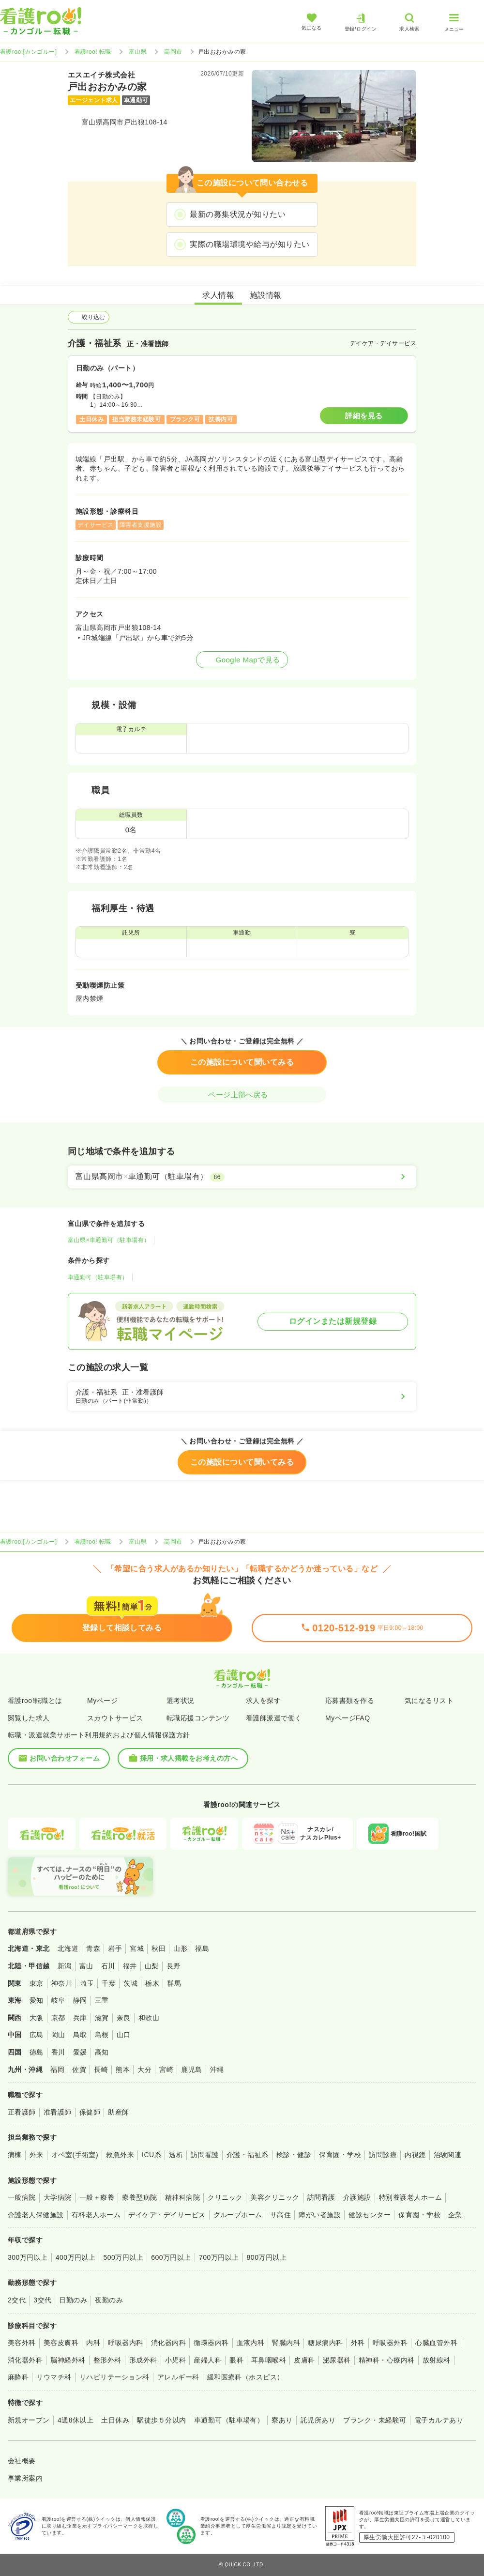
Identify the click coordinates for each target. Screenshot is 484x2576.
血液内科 (251, 2342)
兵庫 (80, 2018)
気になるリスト (429, 1700)
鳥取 (80, 2035)
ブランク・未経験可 (374, 2420)
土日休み (115, 2420)
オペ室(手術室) (74, 2155)
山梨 (152, 1966)
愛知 (37, 2000)
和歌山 (148, 2018)
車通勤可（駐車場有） (98, 1277)
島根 (102, 2035)
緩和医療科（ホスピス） (245, 2377)
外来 (37, 2155)
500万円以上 (123, 2257)
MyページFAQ (347, 1718)
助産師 (118, 2112)
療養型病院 (139, 2197)
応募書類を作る (349, 1700)
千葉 (109, 1983)
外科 (358, 2342)
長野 (173, 1966)
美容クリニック (274, 2197)
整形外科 (107, 2360)
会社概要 (22, 2461)
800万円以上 (267, 2257)
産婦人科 (208, 2360)
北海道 (68, 1948)
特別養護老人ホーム (410, 2197)
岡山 (58, 2035)
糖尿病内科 (325, 2342)
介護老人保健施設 (36, 2215)
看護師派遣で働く (274, 1718)
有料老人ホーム (96, 2215)
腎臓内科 (286, 2342)
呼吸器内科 (125, 2342)
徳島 (37, 2052)
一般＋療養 (96, 2197)
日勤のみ (73, 2300)
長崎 (101, 2069)
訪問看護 (205, 2155)
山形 (180, 1948)
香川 (58, 2052)
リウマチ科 (53, 2377)
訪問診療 (383, 2155)
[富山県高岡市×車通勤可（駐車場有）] (242, 1176)
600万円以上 (171, 2257)
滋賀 (102, 2018)
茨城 (130, 1983)
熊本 (123, 2069)
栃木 (152, 1983)
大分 (144, 2069)
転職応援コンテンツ (197, 1718)
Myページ (102, 1700)
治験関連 (448, 2155)
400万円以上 (76, 2257)
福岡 (57, 2069)
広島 (37, 2035)
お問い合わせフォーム (59, 1758)
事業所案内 (25, 2478)
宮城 (137, 1948)
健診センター (369, 2215)
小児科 (175, 2360)
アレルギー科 (178, 2377)
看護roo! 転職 (93, 51)
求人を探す (263, 1700)
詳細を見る (363, 416)
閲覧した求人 (29, 1718)
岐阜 (58, 2000)
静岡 (80, 2000)
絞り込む (88, 317)
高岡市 (173, 51)
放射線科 (437, 2360)
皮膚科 (304, 2360)
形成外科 (143, 2360)
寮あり (282, 2420)
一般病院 (22, 2197)
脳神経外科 (67, 2360)
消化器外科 (25, 2360)
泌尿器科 (337, 2360)
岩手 (115, 1948)
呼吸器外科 (390, 2342)
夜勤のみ (109, 2300)
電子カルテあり (438, 2420)
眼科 (236, 2360)
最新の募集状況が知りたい (238, 214)
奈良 (124, 2018)
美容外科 (22, 2342)
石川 (108, 1966)
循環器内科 (211, 2342)
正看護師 (22, 2112)
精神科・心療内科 (387, 2360)
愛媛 (80, 2052)
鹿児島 (191, 2069)
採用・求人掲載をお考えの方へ (183, 1758)
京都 (58, 2018)
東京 (37, 1983)
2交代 (17, 2300)
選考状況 (180, 1700)
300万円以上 (28, 2257)
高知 (102, 2052)
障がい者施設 (320, 2215)
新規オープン (29, 2420)
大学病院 (58, 2197)
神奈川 (61, 1983)
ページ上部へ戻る (242, 1094)
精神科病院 (182, 2197)
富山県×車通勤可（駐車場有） (109, 1240)
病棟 (15, 2155)
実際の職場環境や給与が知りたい (249, 244)
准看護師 (58, 2112)
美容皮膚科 (61, 2342)
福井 (130, 1966)
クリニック (225, 2197)
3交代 (42, 2300)
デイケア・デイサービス (166, 2215)
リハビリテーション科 (114, 2377)
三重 (102, 2000)
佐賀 (79, 2069)
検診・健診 (293, 2155)
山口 (124, 2035)
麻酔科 (18, 2377)
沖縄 (217, 2069)
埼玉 (87, 1983)
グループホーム (237, 2215)
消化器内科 (168, 2342)
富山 (86, 1966)
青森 (93, 1948)
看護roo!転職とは (35, 1700)
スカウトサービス (115, 1718)
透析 (176, 2155)
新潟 (65, 1966)
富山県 (138, 51)
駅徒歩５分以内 (161, 2420)
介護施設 (357, 2197)
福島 (202, 1948)
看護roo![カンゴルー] (28, 51)
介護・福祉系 (248, 2155)
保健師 (89, 2112)
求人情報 (218, 295)
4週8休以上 (75, 2420)
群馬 (174, 1983)
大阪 (37, 2018)
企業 (455, 2215)
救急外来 (120, 2155)
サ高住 (280, 2215)
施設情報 (266, 295)
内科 (93, 2342)
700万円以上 (219, 2257)
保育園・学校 (340, 2155)
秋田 (158, 1948)
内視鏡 (415, 2155)
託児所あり (318, 2420)
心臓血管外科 (436, 2342)
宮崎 (166, 2069)
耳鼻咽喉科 (268, 2360)
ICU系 (151, 2155)
